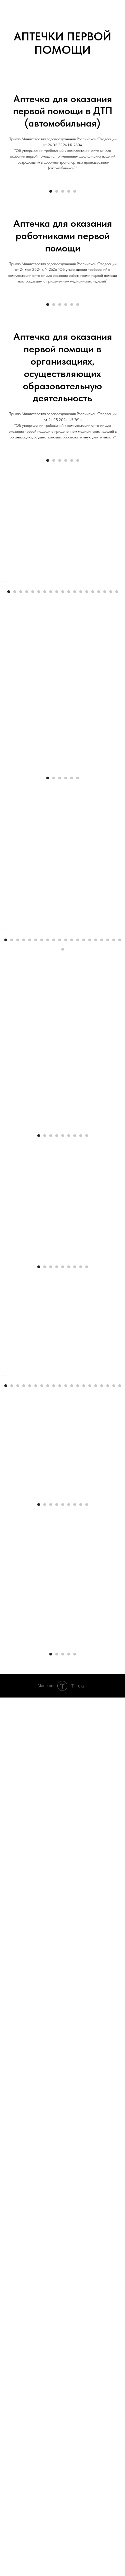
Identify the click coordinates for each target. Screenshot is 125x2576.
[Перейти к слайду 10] (62, 911)
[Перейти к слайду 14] (86, 911)
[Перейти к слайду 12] (74, 911)
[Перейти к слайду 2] (56, 271)
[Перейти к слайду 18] (110, 911)
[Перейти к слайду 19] (116, 911)
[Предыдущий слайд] (6, 221)
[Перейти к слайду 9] (56, 911)
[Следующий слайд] (119, 221)
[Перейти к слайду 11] (68, 911)
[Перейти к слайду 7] (44, 911)
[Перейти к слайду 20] (119, 1419)
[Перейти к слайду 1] (50, 271)
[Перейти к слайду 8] (50, 911)
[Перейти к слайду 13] (80, 911)
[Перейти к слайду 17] (104, 911)
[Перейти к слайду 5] (74, 271)
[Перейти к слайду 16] (98, 911)
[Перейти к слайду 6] (77, 464)
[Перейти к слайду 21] (62, 1428)
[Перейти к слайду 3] (62, 271)
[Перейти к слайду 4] (68, 271)
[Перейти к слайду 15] (92, 911)
